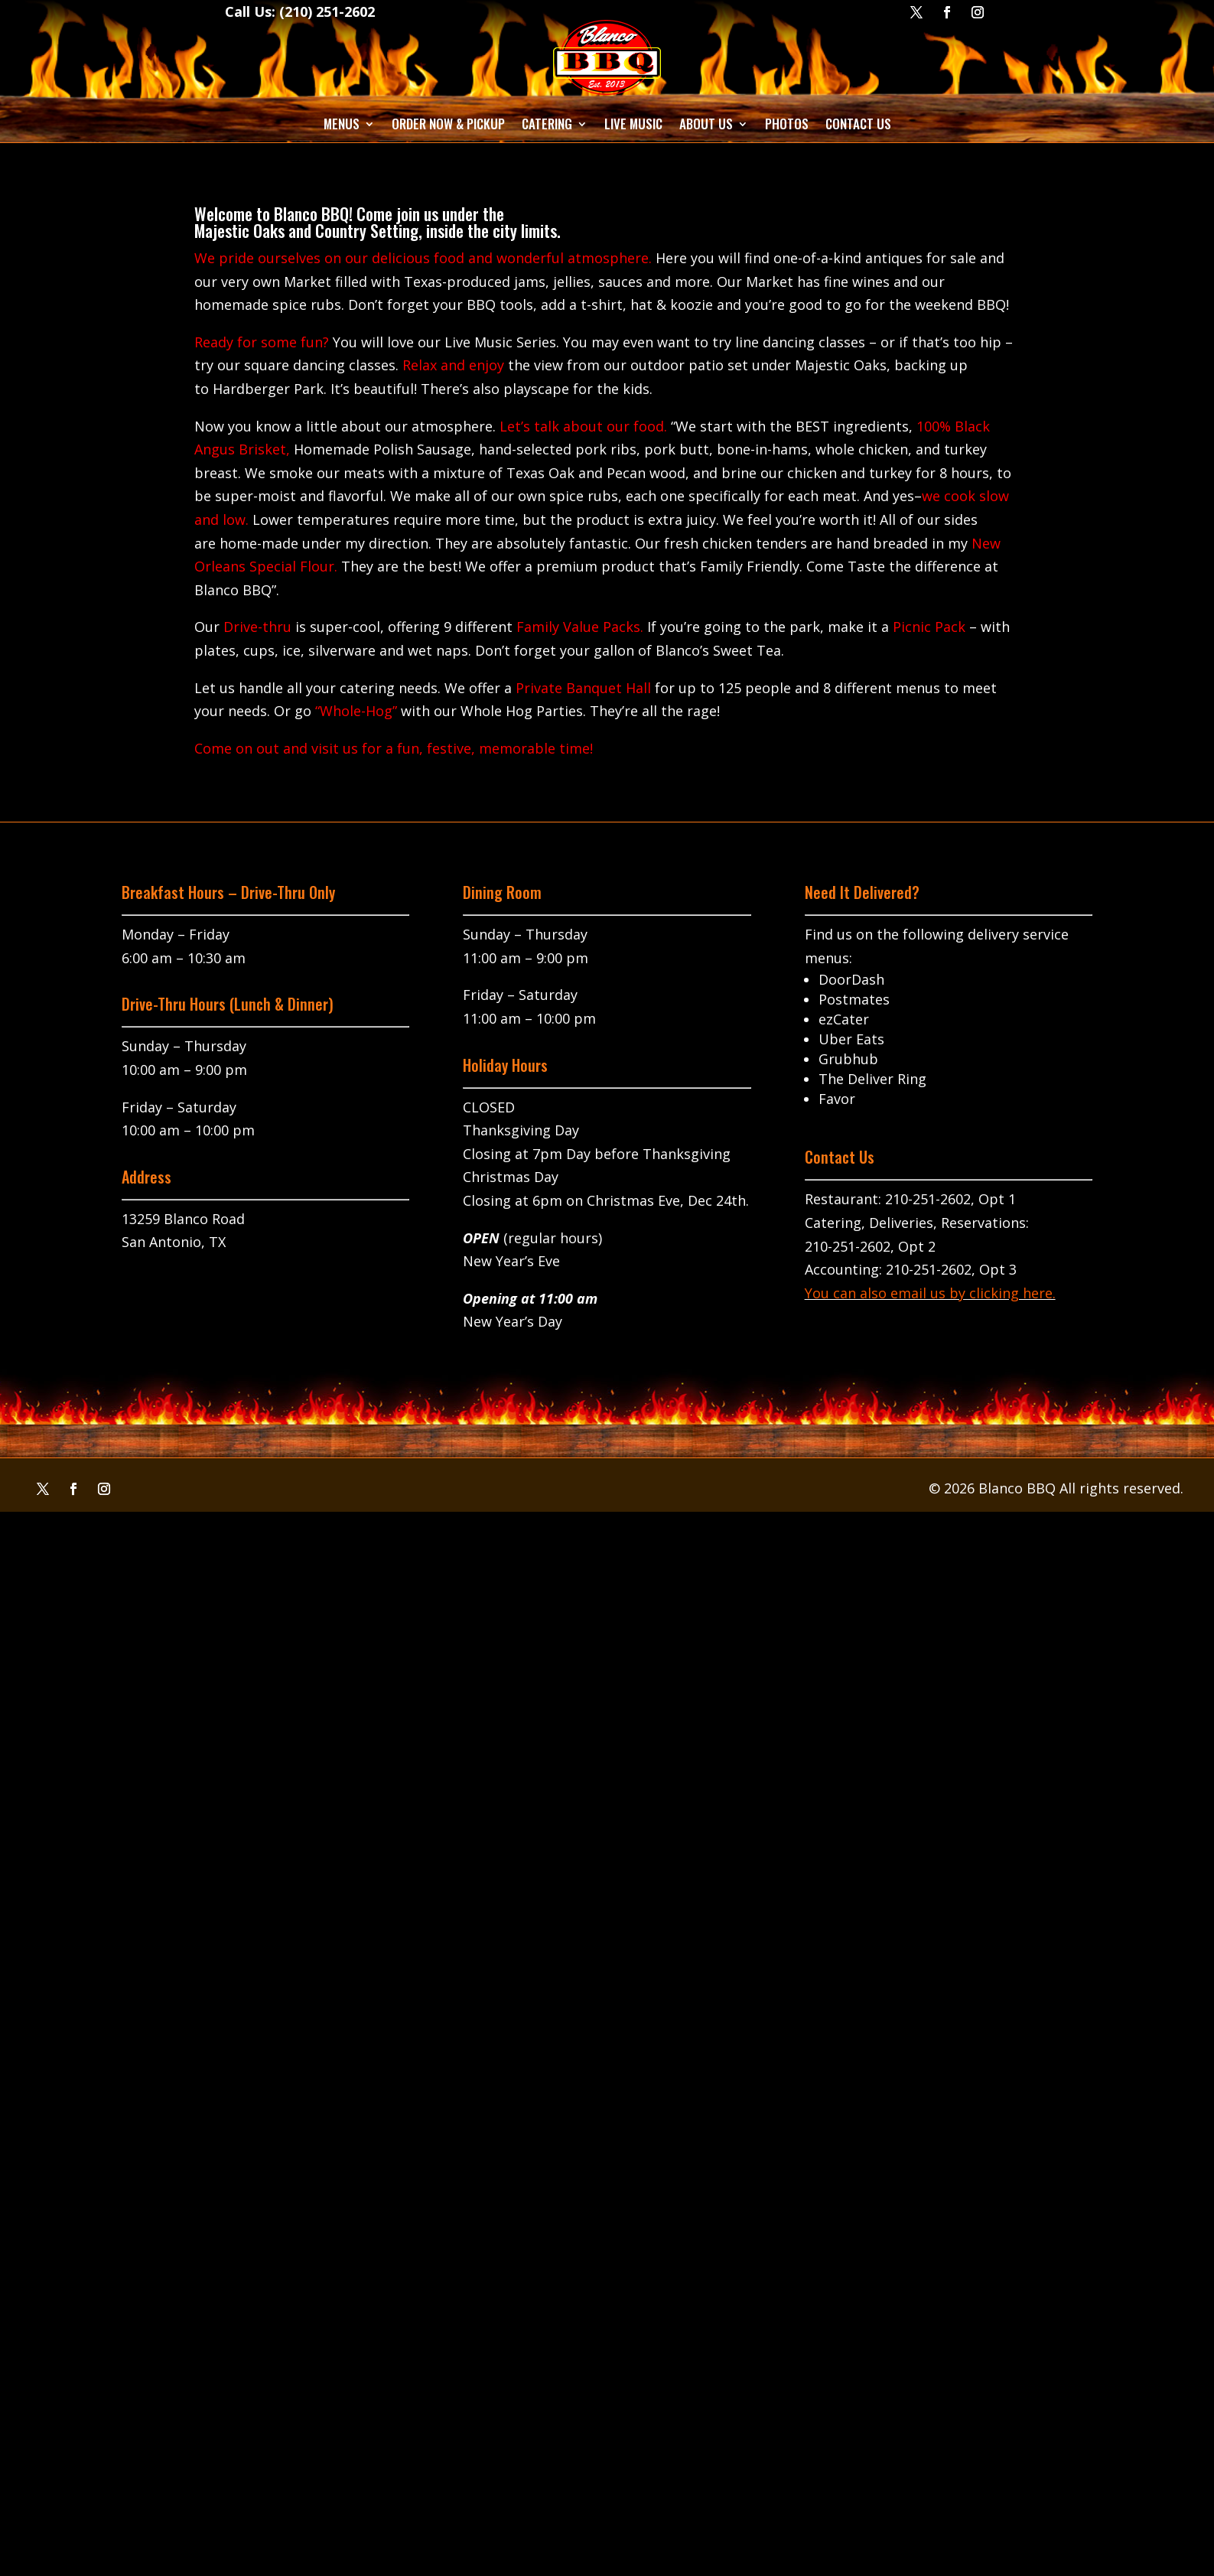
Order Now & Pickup (448, 123)
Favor (837, 1098)
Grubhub (848, 1059)
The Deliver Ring (872, 1079)
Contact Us (858, 123)
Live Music (633, 123)
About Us (706, 123)
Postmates (854, 999)
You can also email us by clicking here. (930, 1293)
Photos (787, 123)
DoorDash (851, 979)
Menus (342, 123)
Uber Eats (851, 1039)
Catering (547, 123)
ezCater (844, 1019)
